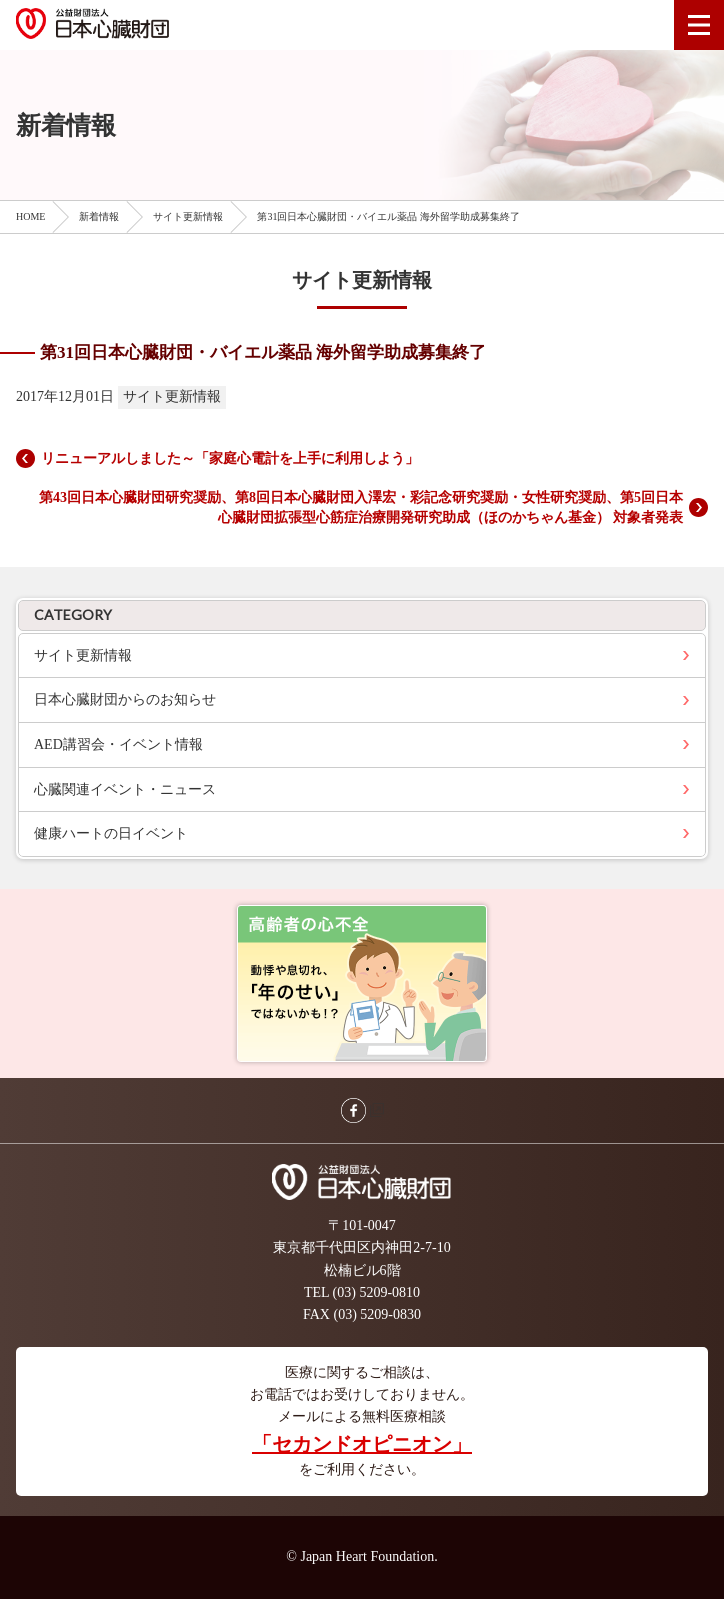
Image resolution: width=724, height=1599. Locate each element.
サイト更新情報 (83, 655)
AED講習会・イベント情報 (118, 744)
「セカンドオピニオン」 (362, 1444)
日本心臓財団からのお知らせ (125, 699)
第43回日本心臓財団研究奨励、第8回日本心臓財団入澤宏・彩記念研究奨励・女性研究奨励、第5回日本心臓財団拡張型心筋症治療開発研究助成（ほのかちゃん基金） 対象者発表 (361, 507)
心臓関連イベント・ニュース (125, 789)
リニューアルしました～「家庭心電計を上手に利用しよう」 (230, 458)
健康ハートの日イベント (111, 833)
